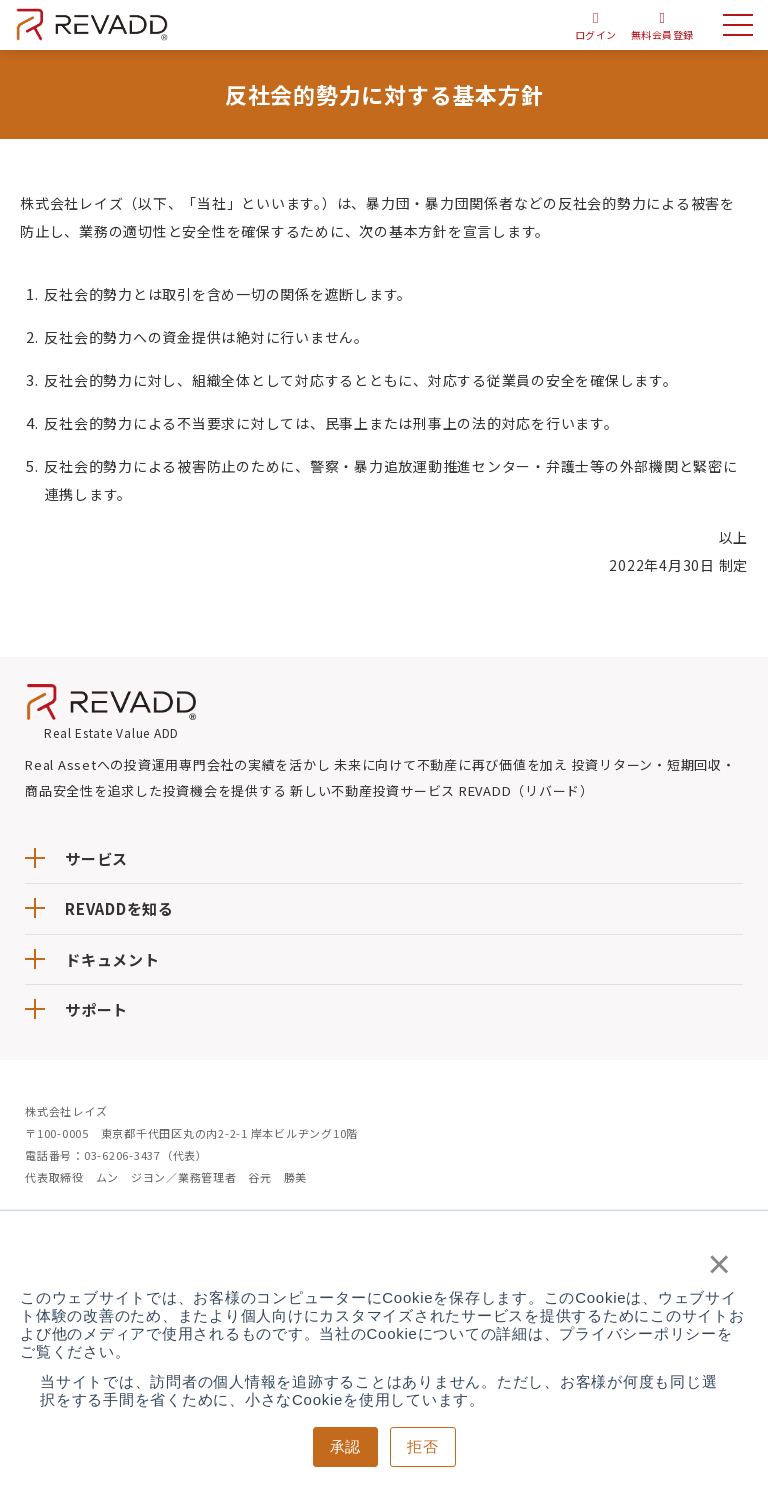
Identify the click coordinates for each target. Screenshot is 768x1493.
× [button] (719, 1264)
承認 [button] (346, 1446)
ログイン (595, 34)
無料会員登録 (661, 34)
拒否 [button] (423, 1446)
